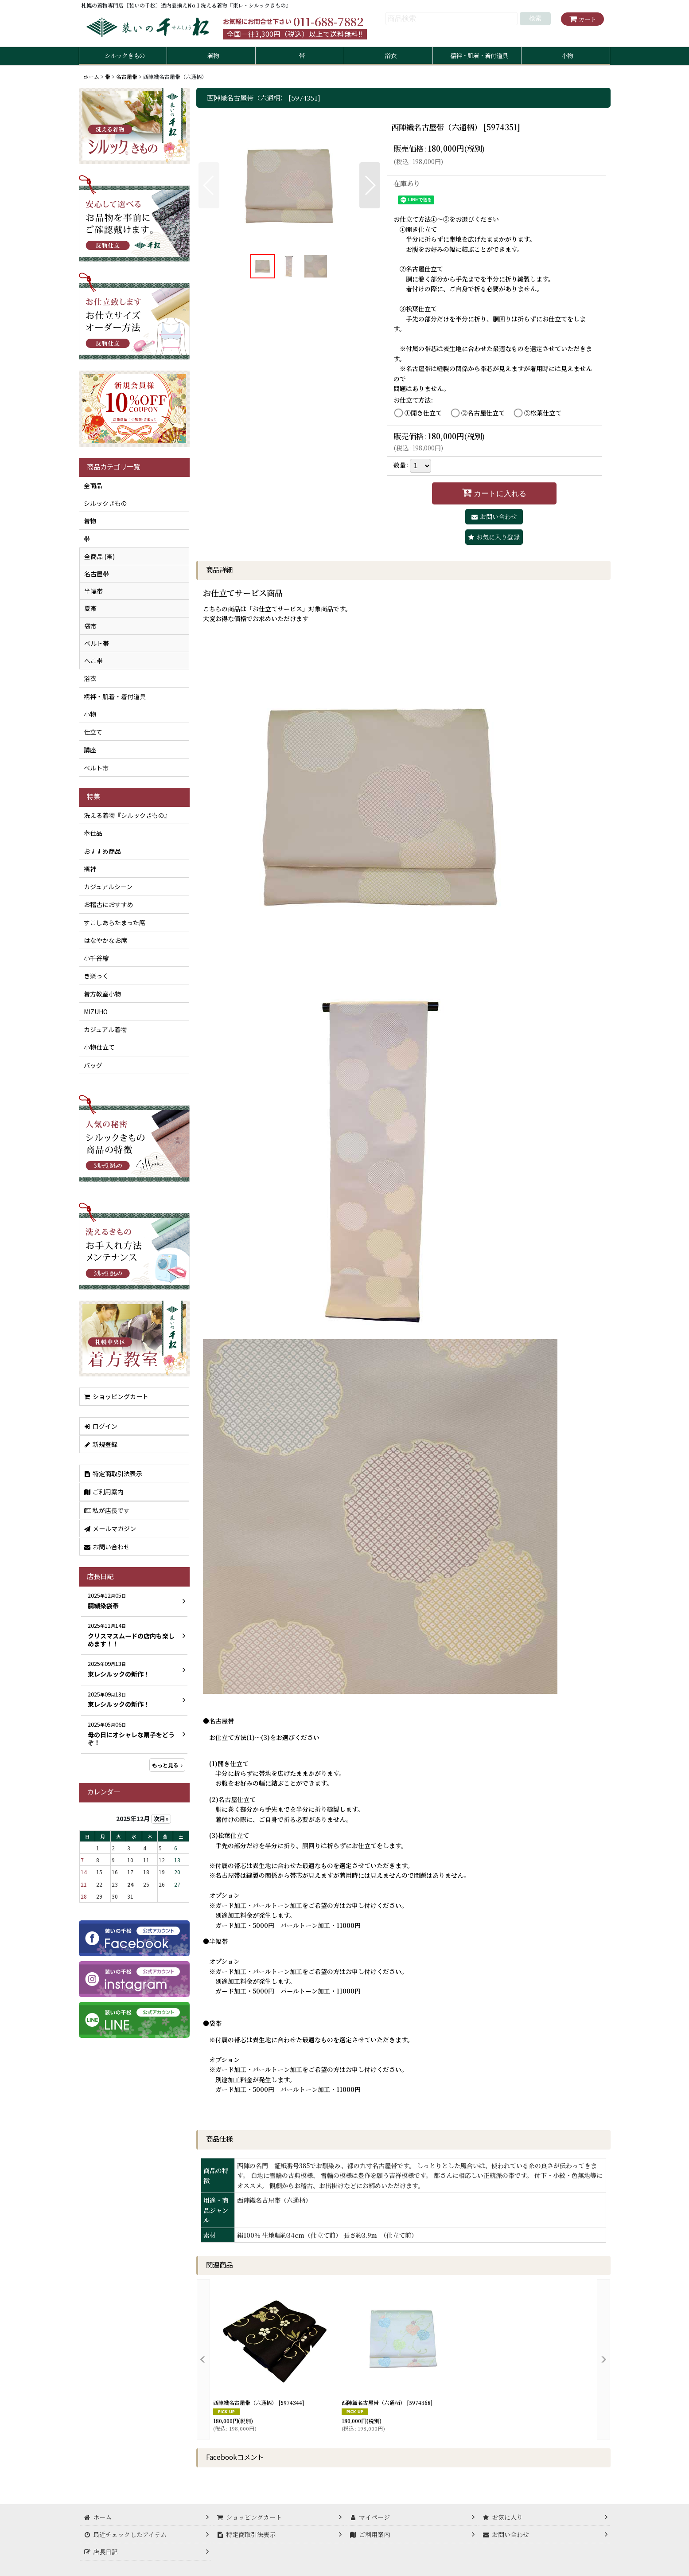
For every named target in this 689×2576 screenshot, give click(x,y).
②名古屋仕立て (483, 412)
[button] (209, 185)
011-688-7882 (328, 21)
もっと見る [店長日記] (167, 1765)
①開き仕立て (423, 412)
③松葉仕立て (542, 412)
